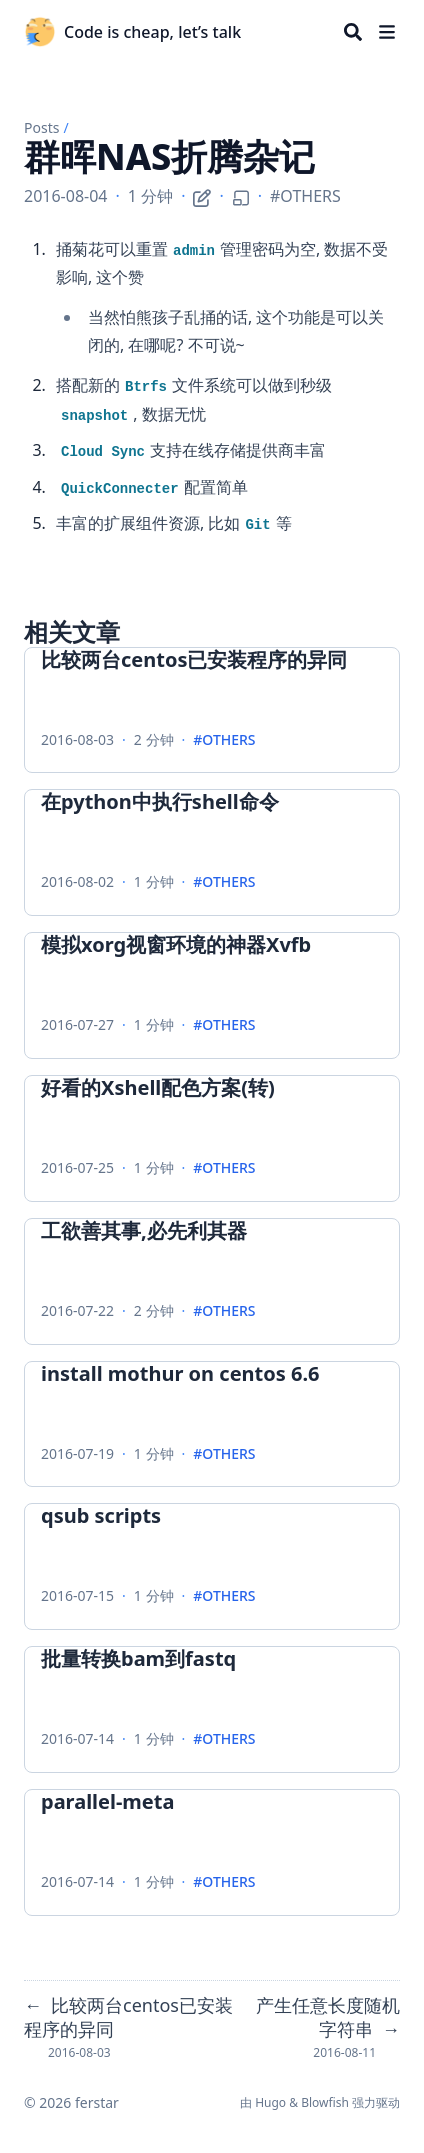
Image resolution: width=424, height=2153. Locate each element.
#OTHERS (305, 196)
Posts (41, 127)
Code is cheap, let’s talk (152, 32)
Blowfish (325, 2102)
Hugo (270, 2102)
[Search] (353, 32)
